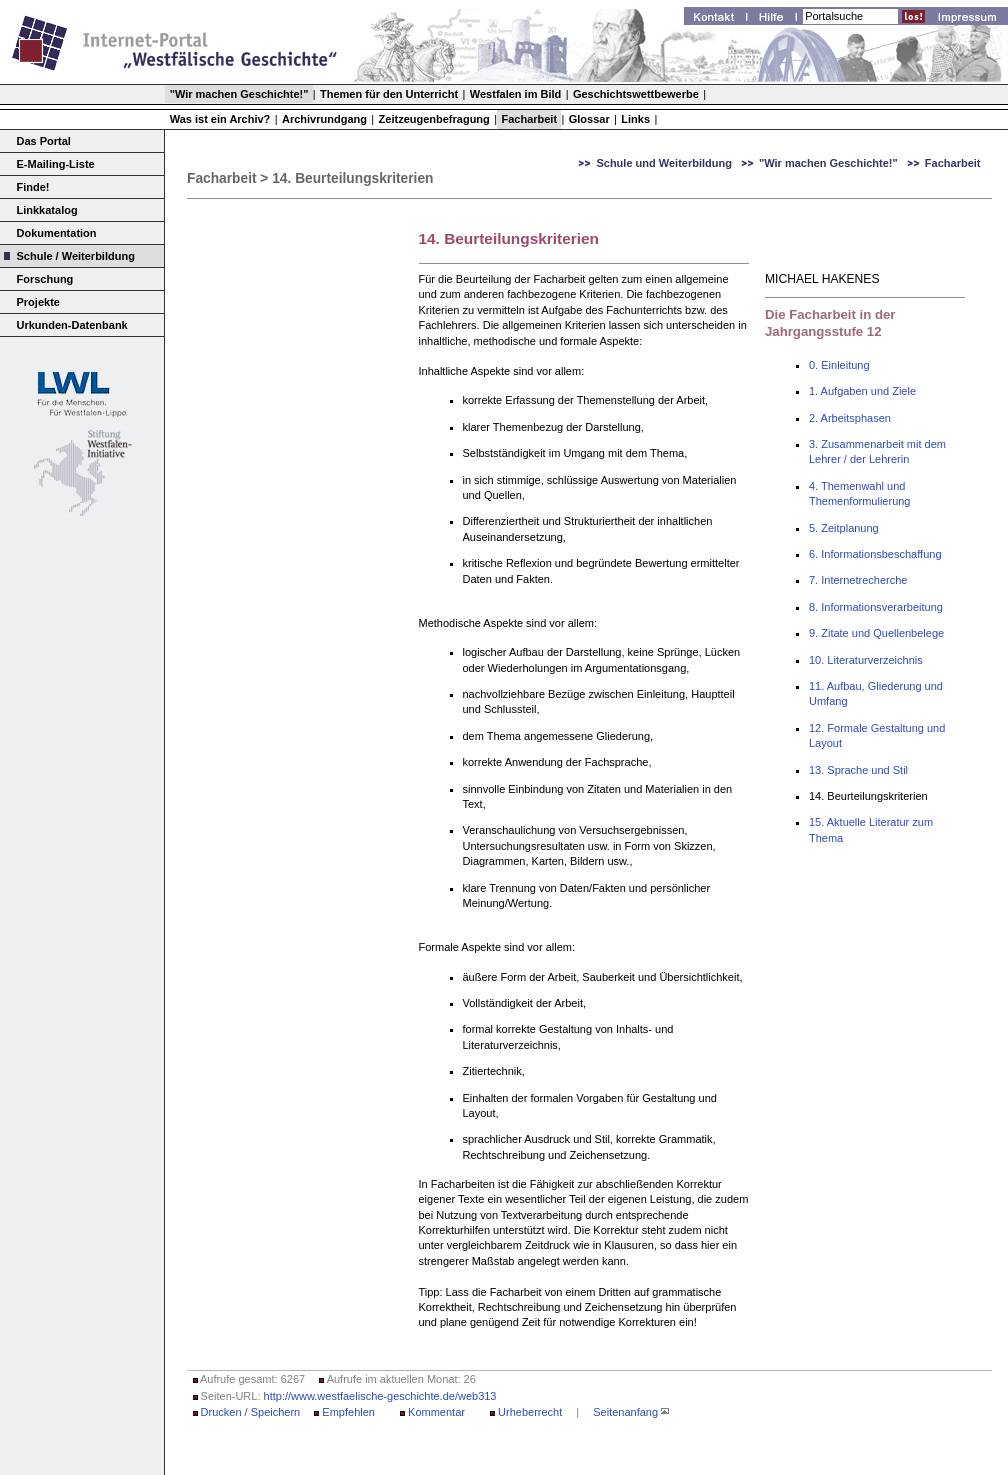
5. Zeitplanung (844, 528)
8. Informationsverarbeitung (876, 607)
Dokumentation (57, 233)
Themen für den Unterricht (389, 94)
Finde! (33, 187)
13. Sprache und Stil (858, 770)
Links (635, 119)
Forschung (45, 279)
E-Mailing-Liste (56, 164)
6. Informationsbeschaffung (875, 554)
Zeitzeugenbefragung (434, 119)
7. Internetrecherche (858, 580)
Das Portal (44, 141)
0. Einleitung (839, 365)
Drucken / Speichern (251, 1412)
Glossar (589, 119)
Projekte (38, 302)
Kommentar (436, 1412)
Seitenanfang (625, 1412)
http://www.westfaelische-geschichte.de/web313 (380, 1396)
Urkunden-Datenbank (72, 325)
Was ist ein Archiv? (220, 119)
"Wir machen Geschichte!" (239, 94)
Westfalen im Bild (515, 94)
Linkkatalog (47, 210)
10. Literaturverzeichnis (866, 660)
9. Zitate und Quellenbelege (876, 633)
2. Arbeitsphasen (850, 418)
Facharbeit (529, 119)
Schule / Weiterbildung (76, 256)
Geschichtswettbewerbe (636, 94)
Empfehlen (348, 1412)
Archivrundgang (324, 119)
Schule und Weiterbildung (663, 163)
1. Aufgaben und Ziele (862, 391)
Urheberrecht (530, 1412)
